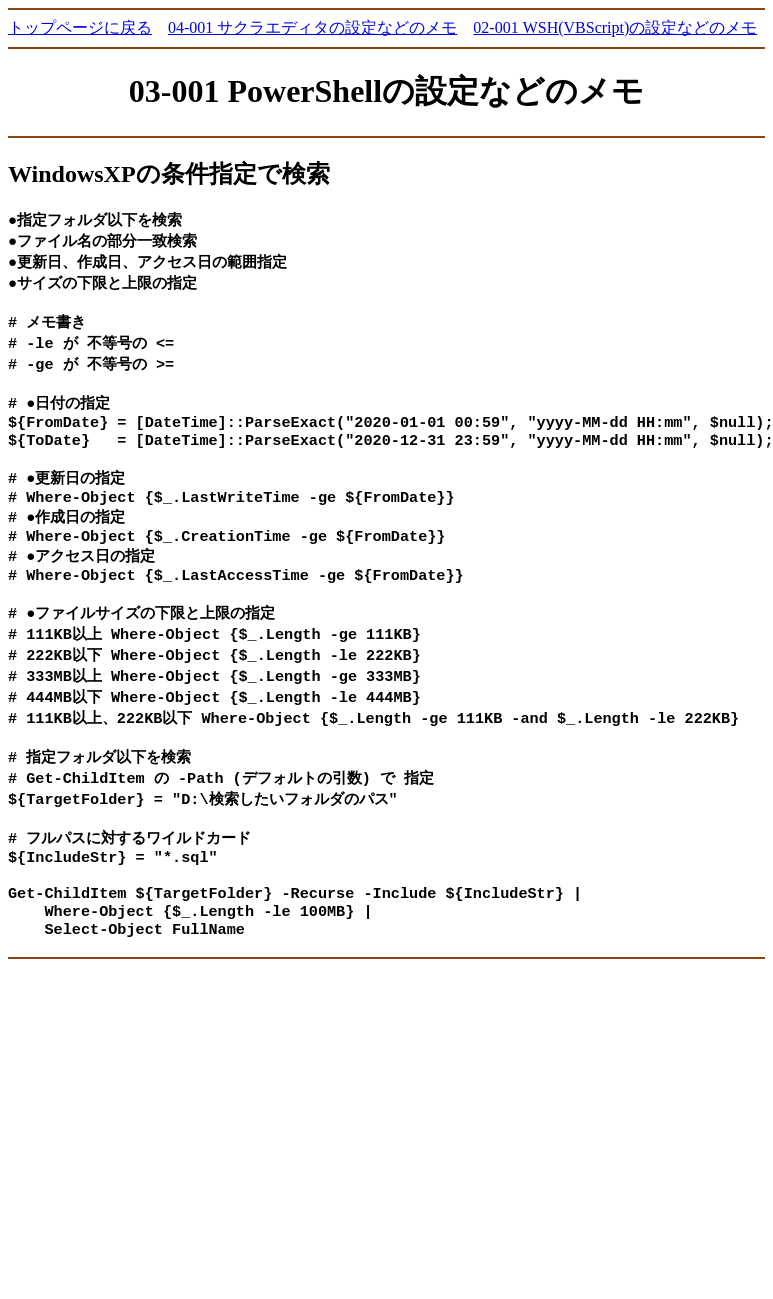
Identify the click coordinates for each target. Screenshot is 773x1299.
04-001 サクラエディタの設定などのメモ (312, 27)
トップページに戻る (80, 27)
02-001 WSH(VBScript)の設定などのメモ (615, 27)
